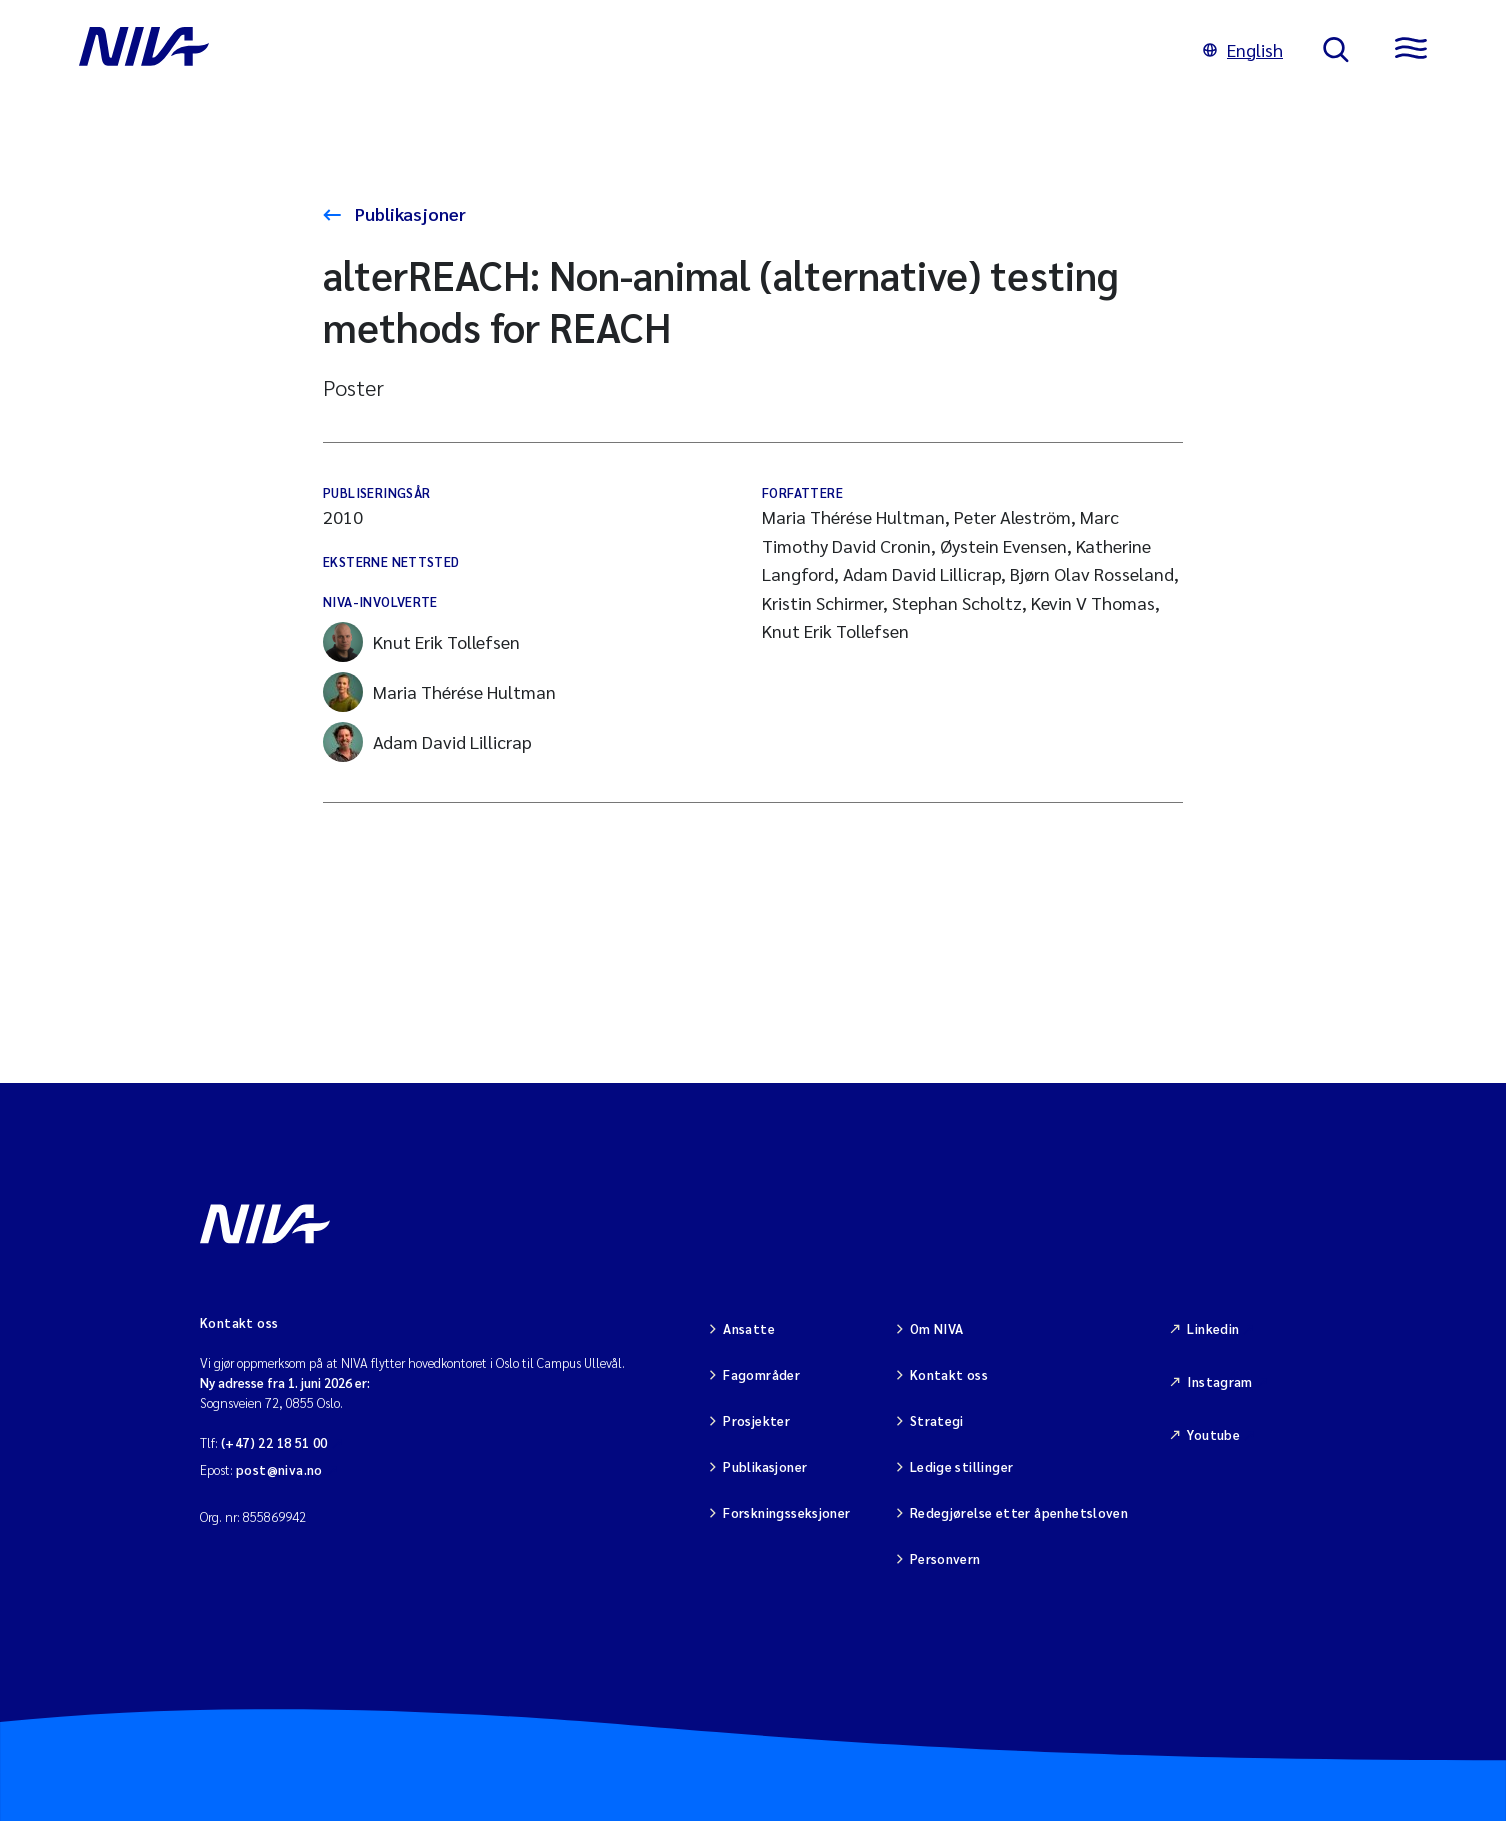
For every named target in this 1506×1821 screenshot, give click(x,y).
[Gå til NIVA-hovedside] (621, 50)
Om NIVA (937, 1328)
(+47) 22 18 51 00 (274, 1442)
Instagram (1220, 1381)
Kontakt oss (949, 1374)
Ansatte (749, 1328)
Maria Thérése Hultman (439, 692)
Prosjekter (756, 1420)
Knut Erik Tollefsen (421, 642)
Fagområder (761, 1374)
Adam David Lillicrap (427, 742)
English (1243, 49)
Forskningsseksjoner (786, 1512)
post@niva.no (279, 1469)
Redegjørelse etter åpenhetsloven (1019, 1512)
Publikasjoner (408, 213)
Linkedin (1213, 1328)
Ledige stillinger (962, 1466)
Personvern (945, 1558)
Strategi (937, 1420)
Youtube (1213, 1434)
